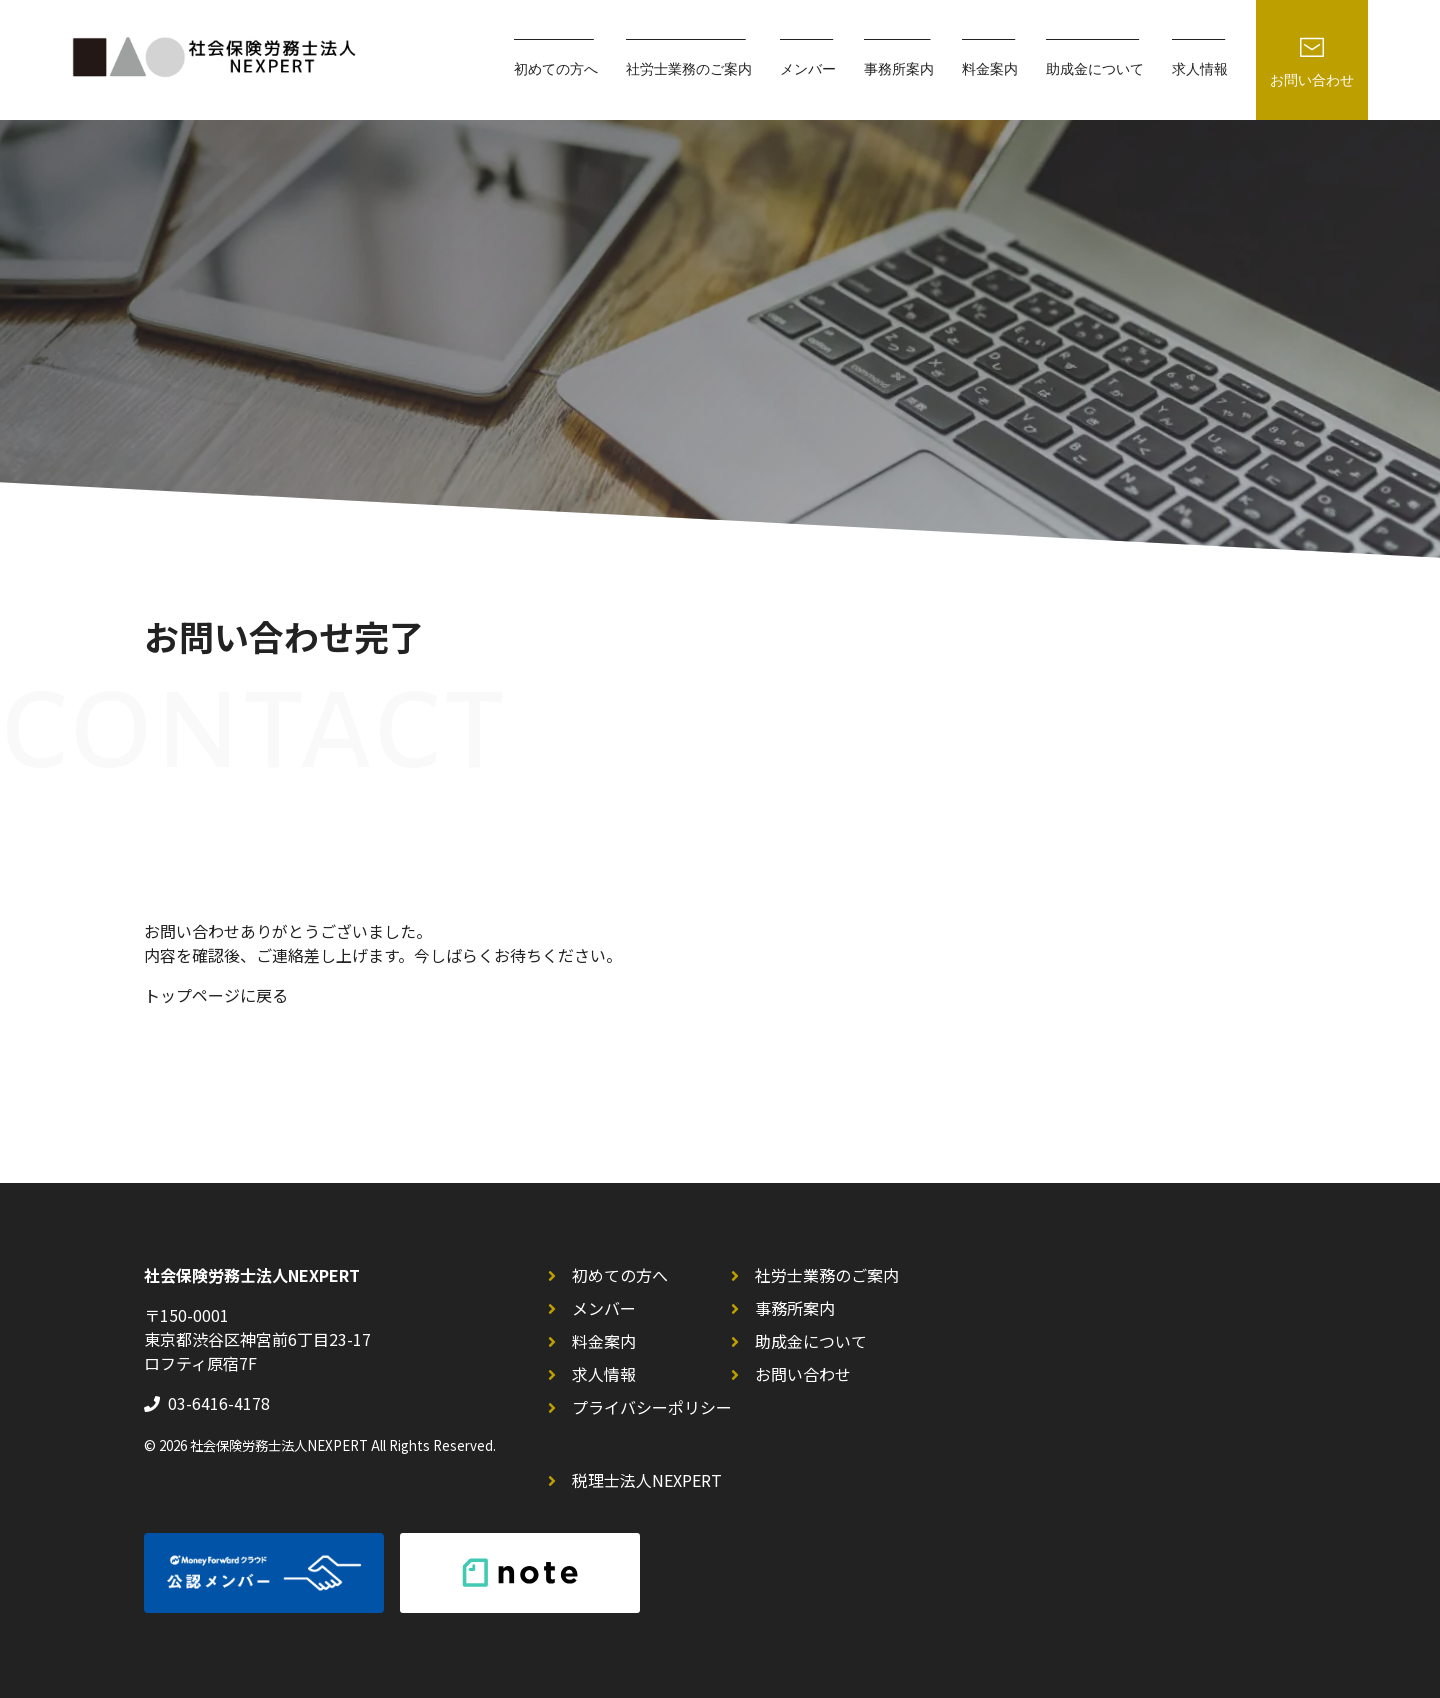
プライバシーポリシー (652, 1407)
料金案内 (990, 70)
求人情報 (1200, 70)
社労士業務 (689, 70)
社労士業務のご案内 (827, 1275)
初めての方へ (620, 1275)
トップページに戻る (216, 995)
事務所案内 (899, 70)
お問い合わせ (803, 1374)
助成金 (1095, 70)
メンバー (808, 70)
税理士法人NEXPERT (647, 1480)
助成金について (811, 1341)
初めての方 (556, 70)
